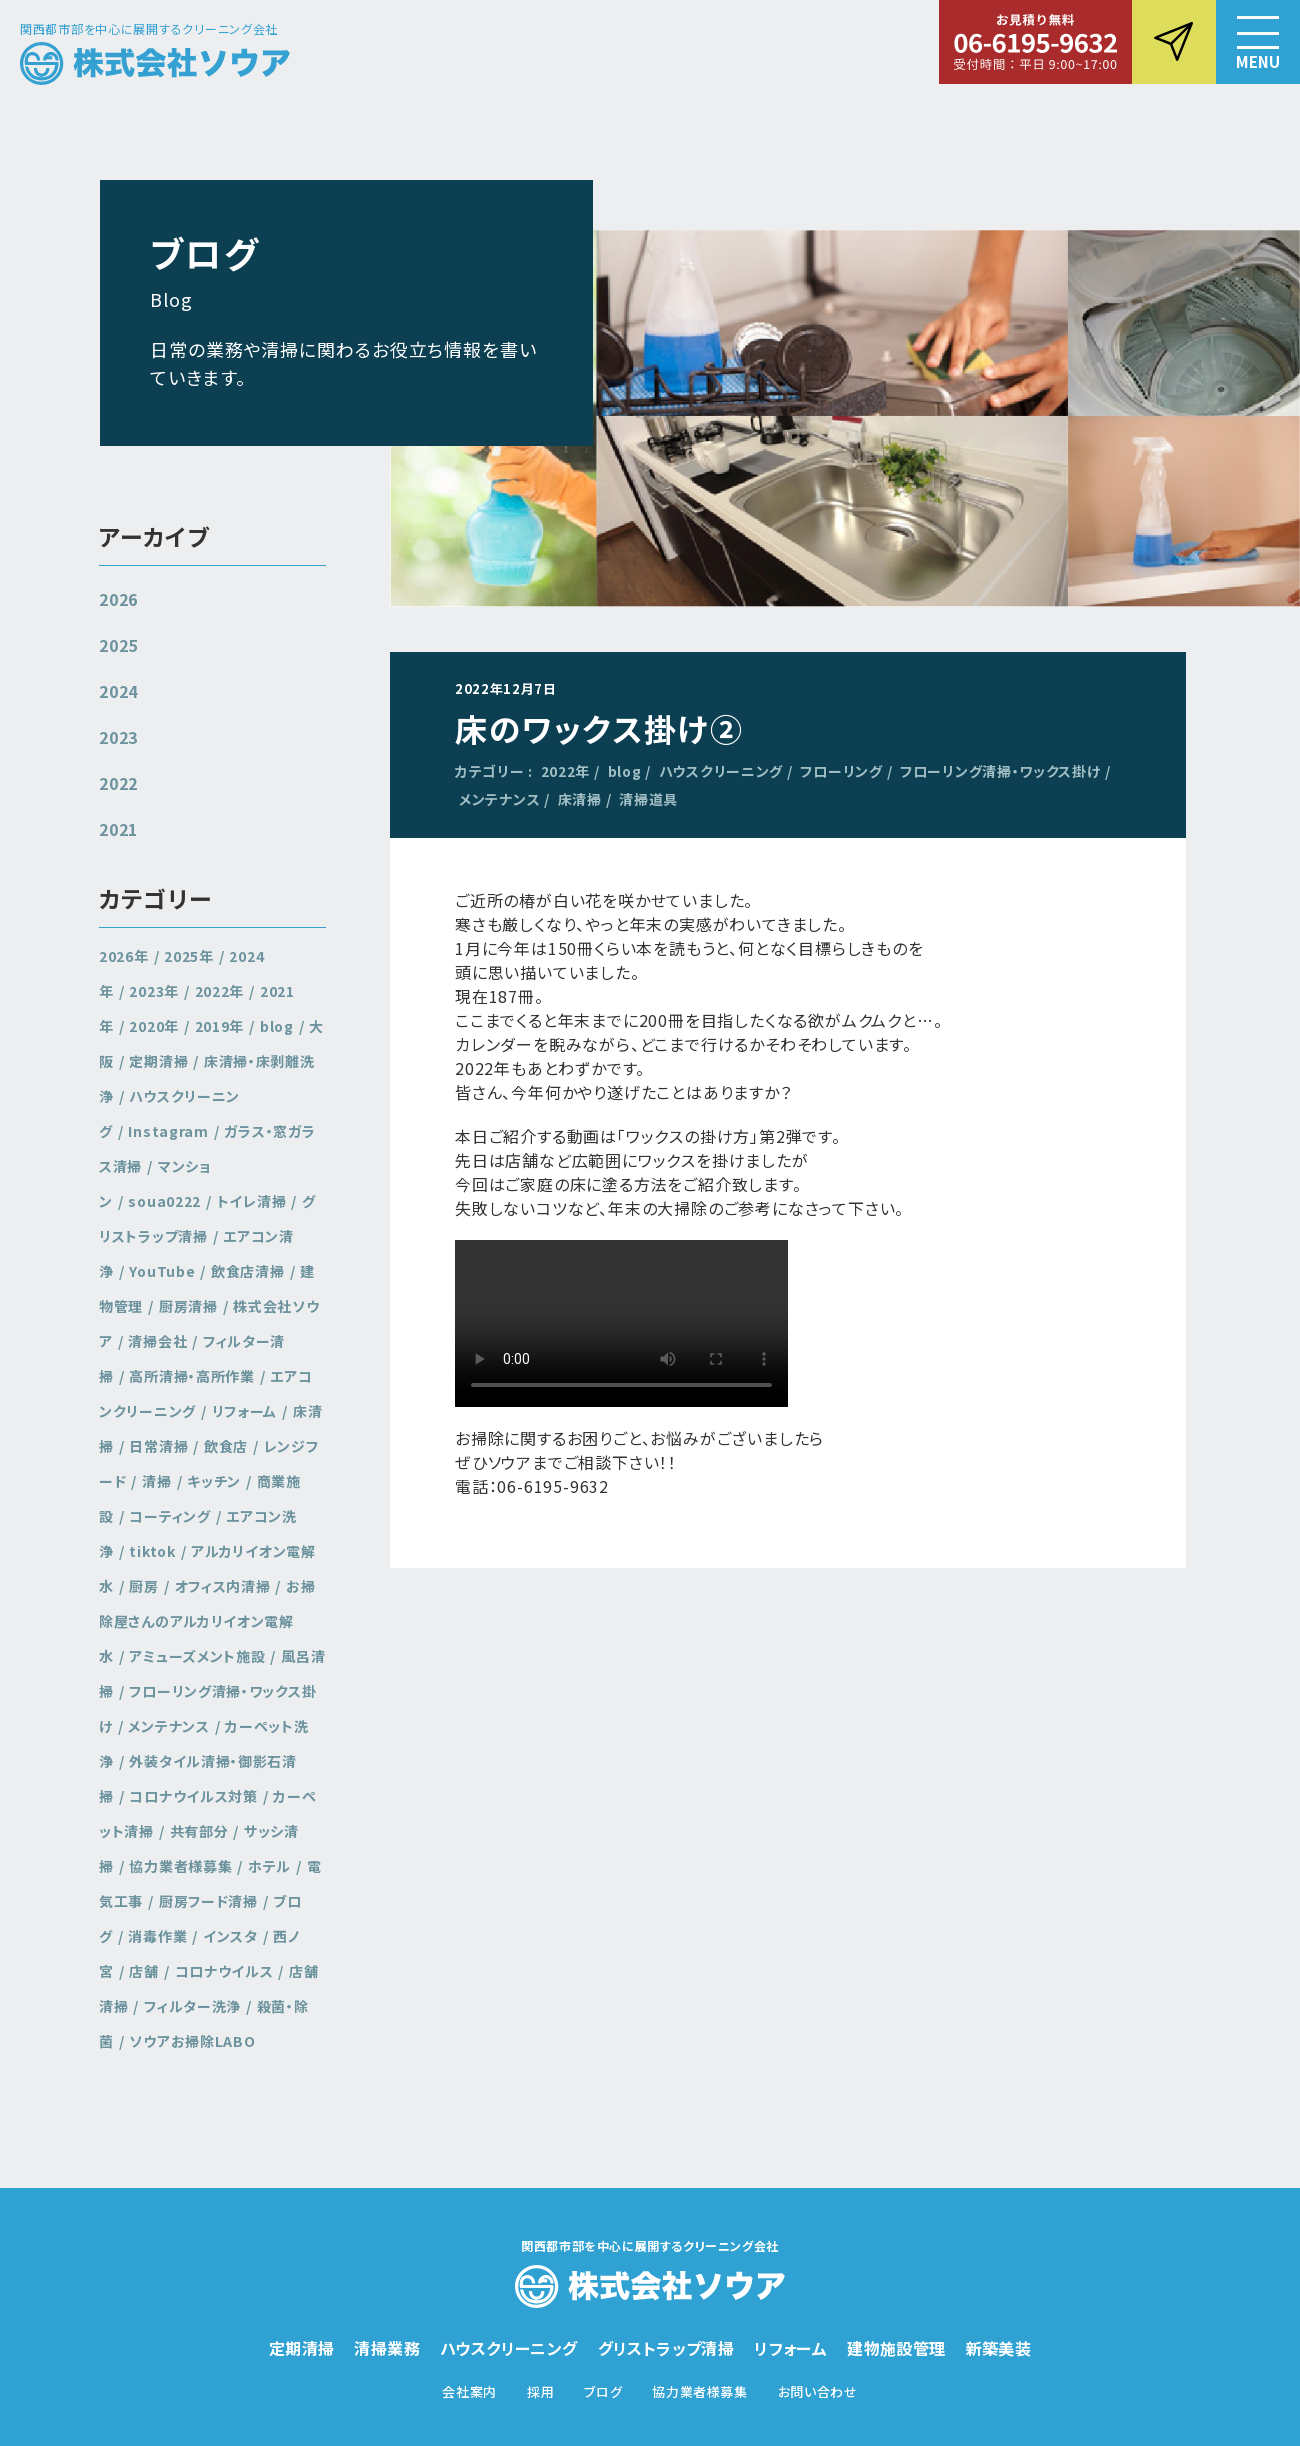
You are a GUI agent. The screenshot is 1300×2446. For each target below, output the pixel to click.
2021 (118, 829)
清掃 (156, 1481)
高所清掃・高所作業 (191, 1376)
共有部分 (199, 1831)
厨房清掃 (188, 1306)
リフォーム (245, 1411)
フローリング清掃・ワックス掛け (1000, 771)
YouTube (162, 1271)
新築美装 (999, 2348)
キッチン (214, 1481)
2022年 (566, 771)
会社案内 (469, 2391)
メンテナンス (499, 799)
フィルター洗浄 (192, 2006)
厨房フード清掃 (208, 1901)
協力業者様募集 (180, 1866)
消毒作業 (157, 1936)
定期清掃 (158, 1061)
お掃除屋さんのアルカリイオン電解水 (207, 1621)
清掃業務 (387, 2348)
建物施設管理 (896, 2348)
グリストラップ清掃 (207, 1218)
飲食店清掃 (248, 1271)
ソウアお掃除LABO (192, 2041)
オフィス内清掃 (223, 1586)
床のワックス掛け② (599, 728)
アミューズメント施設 (197, 1656)
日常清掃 (158, 1446)
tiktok (152, 1551)
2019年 (220, 1026)
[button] (1258, 42)
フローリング (841, 771)
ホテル (269, 1866)
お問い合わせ (818, 2391)
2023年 (154, 991)
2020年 (154, 1026)
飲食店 (226, 1446)
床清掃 (580, 799)
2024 (118, 691)
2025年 (189, 956)
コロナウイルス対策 (193, 1796)
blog (625, 771)
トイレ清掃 (252, 1201)
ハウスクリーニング (721, 771)
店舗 (143, 1971)
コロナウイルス (224, 1971)
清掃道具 (648, 799)
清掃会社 (157, 1341)
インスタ (230, 1936)
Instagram (168, 1131)
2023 (118, 737)
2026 (118, 599)
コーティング (169, 1516)
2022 (118, 783)
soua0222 (164, 1201)
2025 (118, 645)
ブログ (603, 2391)
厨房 (143, 1586)
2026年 (124, 956)
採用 (540, 2391)
